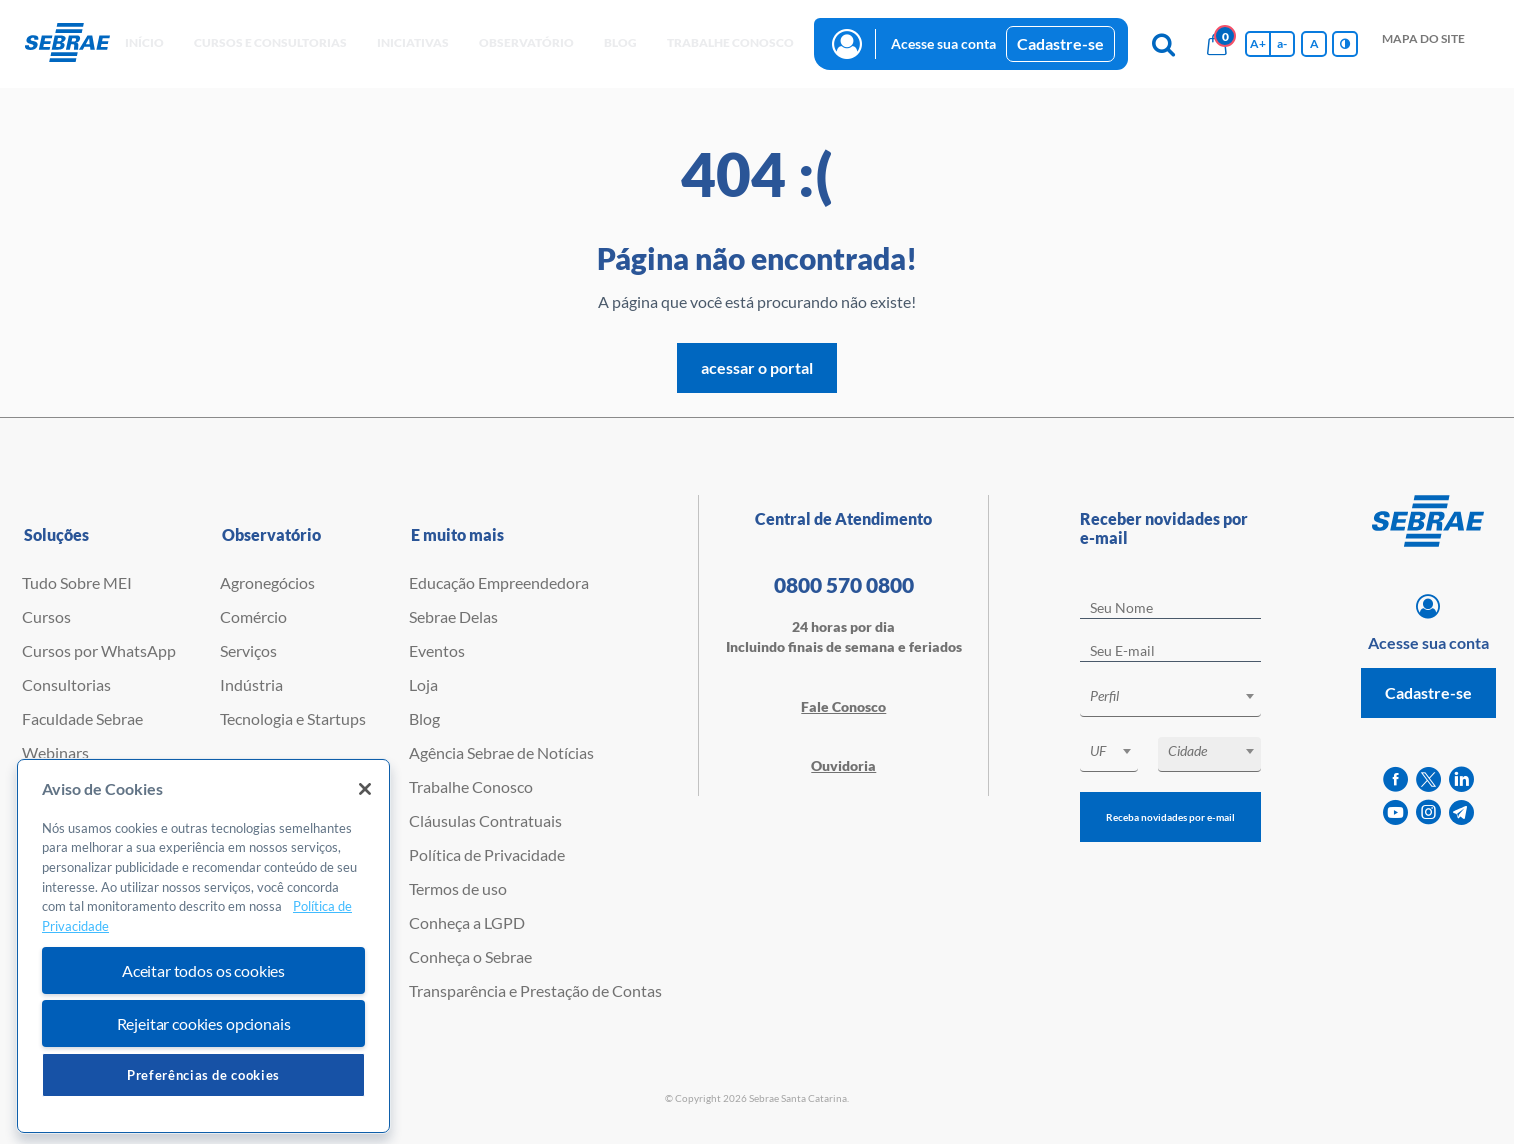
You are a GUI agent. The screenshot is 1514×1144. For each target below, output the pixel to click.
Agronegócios (267, 582)
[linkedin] (1461, 779)
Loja (423, 684)
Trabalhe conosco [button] (730, 42)
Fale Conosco (843, 706)
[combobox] (1170, 699)
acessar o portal (757, 367)
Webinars (55, 752)
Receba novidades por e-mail (1170, 817)
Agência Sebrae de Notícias (501, 752)
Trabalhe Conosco (471, 786)
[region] (203, 946)
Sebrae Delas (453, 616)
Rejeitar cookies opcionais (204, 1023)
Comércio (253, 616)
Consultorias (66, 684)
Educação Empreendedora (499, 582)
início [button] (144, 42)
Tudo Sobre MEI (77, 582)
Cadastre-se (1060, 43)
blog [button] (620, 42)
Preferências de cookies (203, 1075)
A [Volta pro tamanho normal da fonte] (1314, 43)
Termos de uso (458, 888)
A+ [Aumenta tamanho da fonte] (1258, 43)
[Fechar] (365, 789)
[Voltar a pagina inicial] (67, 43)
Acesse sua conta (943, 43)
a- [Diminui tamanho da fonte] (1282, 43)
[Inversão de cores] (1345, 44)
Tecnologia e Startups (293, 718)
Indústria (251, 684)
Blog (424, 718)
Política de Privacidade (487, 854)
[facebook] (1395, 779)
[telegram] (1461, 812)
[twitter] (1428, 779)
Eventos (437, 650)
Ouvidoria (843, 765)
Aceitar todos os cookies (203, 970)
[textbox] (1180, 696)
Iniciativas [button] (413, 42)
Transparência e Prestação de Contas (535, 990)
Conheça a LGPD (467, 922)
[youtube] (1395, 812)
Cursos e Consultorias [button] (270, 42)
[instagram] (1428, 812)
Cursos (46, 616)
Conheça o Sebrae (470, 956)
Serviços (248, 650)
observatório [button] (526, 42)
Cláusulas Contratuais (485, 820)
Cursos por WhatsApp (99, 650)
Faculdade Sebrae (82, 718)
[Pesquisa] (1163, 44)
